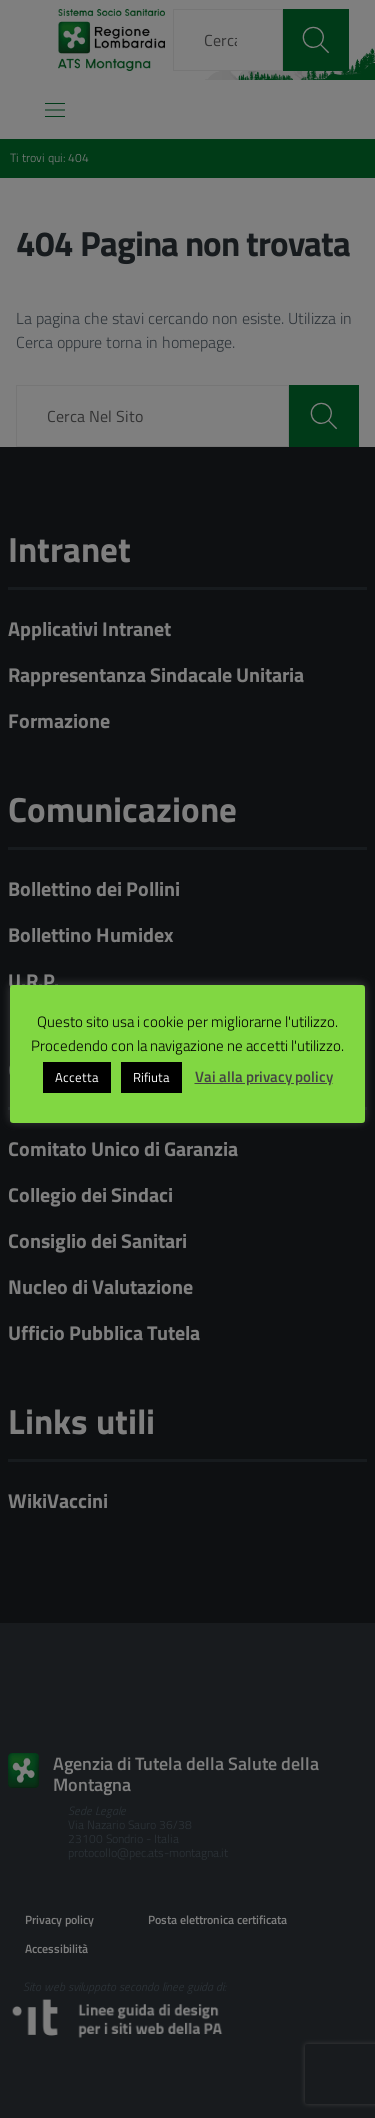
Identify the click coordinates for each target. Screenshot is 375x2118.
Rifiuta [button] (151, 1077)
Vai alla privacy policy (264, 1076)
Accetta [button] (77, 1077)
